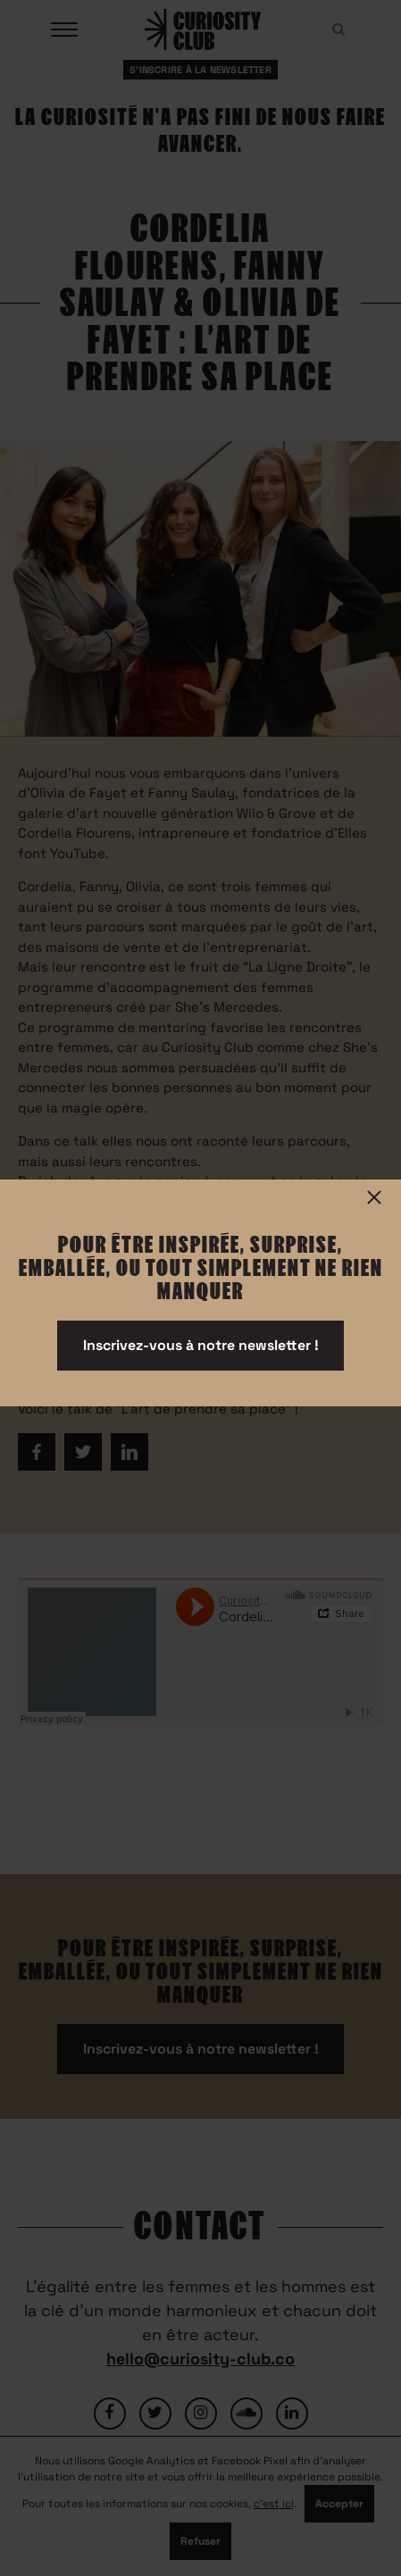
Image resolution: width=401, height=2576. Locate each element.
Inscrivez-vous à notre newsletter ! (201, 1345)
